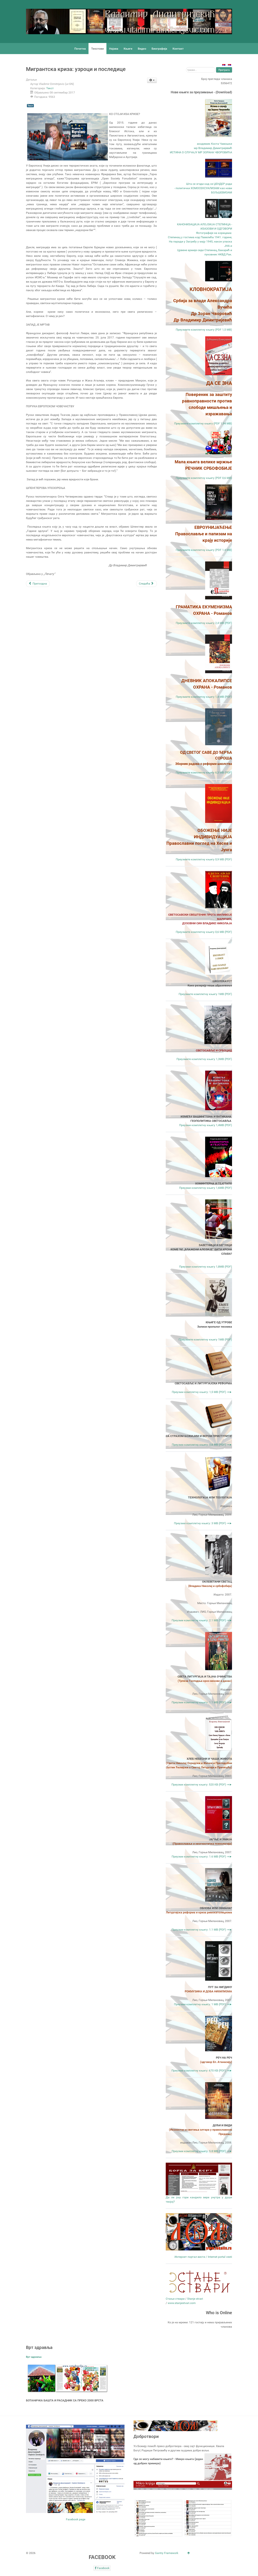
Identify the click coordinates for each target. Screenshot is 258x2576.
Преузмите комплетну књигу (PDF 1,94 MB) (203, 423)
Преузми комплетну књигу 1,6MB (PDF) (205, 1188)
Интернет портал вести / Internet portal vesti (203, 2256)
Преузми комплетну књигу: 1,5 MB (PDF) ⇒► (202, 1392)
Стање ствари (175, 2298)
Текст (50, 88)
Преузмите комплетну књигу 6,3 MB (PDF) (204, 772)
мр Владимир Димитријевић (213, 148)
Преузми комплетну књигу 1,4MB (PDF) (205, 1125)
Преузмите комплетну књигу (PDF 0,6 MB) (204, 478)
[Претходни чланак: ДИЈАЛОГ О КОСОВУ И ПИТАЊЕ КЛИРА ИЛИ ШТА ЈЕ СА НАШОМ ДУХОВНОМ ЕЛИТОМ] (38, 583)
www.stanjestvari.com (182, 2303)
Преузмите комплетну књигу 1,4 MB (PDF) (204, 696)
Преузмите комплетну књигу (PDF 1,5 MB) (204, 329)
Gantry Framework (166, 2553)
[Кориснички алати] (152, 80)
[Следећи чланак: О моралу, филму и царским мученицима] (146, 583)
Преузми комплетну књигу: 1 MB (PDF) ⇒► (203, 2004)
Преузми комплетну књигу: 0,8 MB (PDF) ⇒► (202, 1444)
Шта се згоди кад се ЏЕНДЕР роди (209, 184)
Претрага (224, 69)
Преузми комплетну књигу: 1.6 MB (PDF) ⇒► (202, 1856)
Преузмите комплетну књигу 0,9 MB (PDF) (204, 859)
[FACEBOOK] (102, 2568)
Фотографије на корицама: (214, 233)
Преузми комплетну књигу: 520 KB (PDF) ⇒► (201, 1784)
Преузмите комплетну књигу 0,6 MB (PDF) (204, 932)
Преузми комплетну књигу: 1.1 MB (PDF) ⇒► (202, 1702)
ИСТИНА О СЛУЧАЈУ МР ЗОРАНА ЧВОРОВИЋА (201, 152)
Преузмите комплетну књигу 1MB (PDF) (205, 994)
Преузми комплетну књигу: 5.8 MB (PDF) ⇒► (202, 2151)
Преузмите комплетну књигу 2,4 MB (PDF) (204, 623)
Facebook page (75, 2519)
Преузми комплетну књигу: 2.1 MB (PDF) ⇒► (202, 1620)
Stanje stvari (195, 2298)
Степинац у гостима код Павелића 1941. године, (200, 237)
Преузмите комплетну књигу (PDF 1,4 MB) (204, 550)
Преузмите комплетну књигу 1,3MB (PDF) (204, 1059)
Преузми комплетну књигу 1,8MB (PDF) (205, 1266)
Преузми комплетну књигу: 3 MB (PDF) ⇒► (203, 1523)
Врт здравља (34, 2356)
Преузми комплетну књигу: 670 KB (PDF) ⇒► (201, 2070)
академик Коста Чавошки (214, 143)
